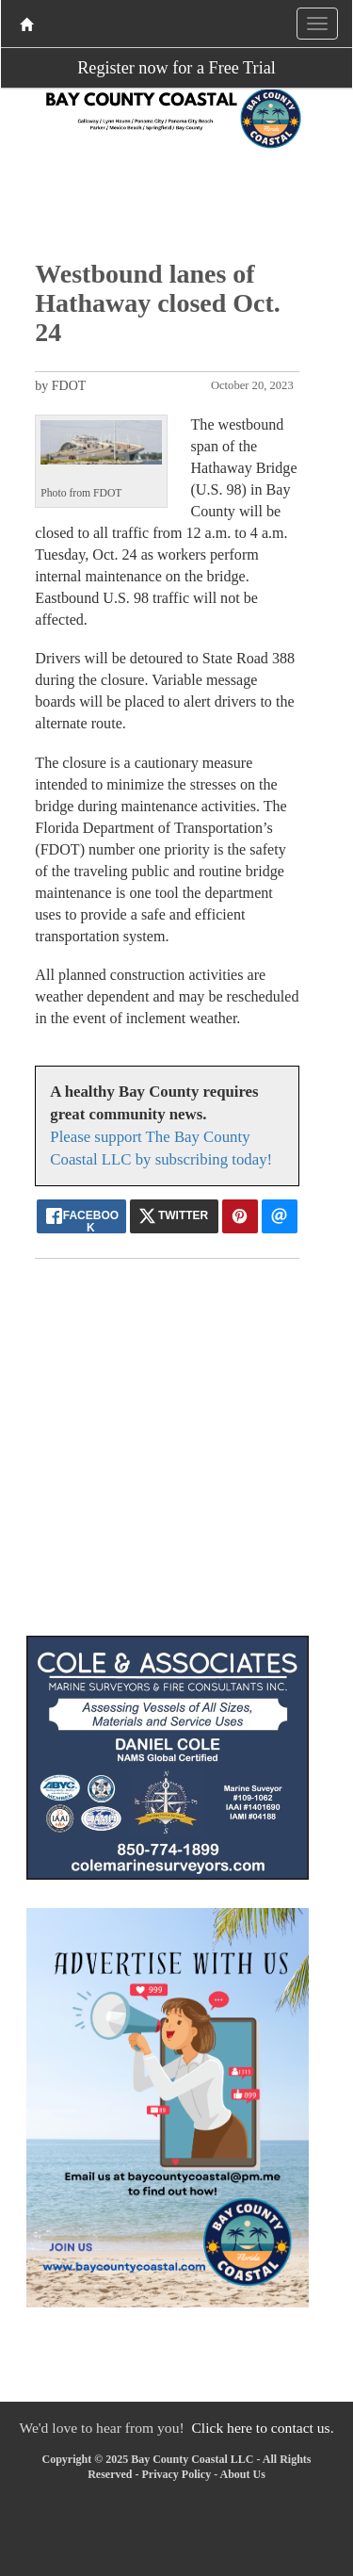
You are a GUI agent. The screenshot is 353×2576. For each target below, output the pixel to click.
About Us (242, 2474)
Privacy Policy (176, 2474)
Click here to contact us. (262, 2428)
